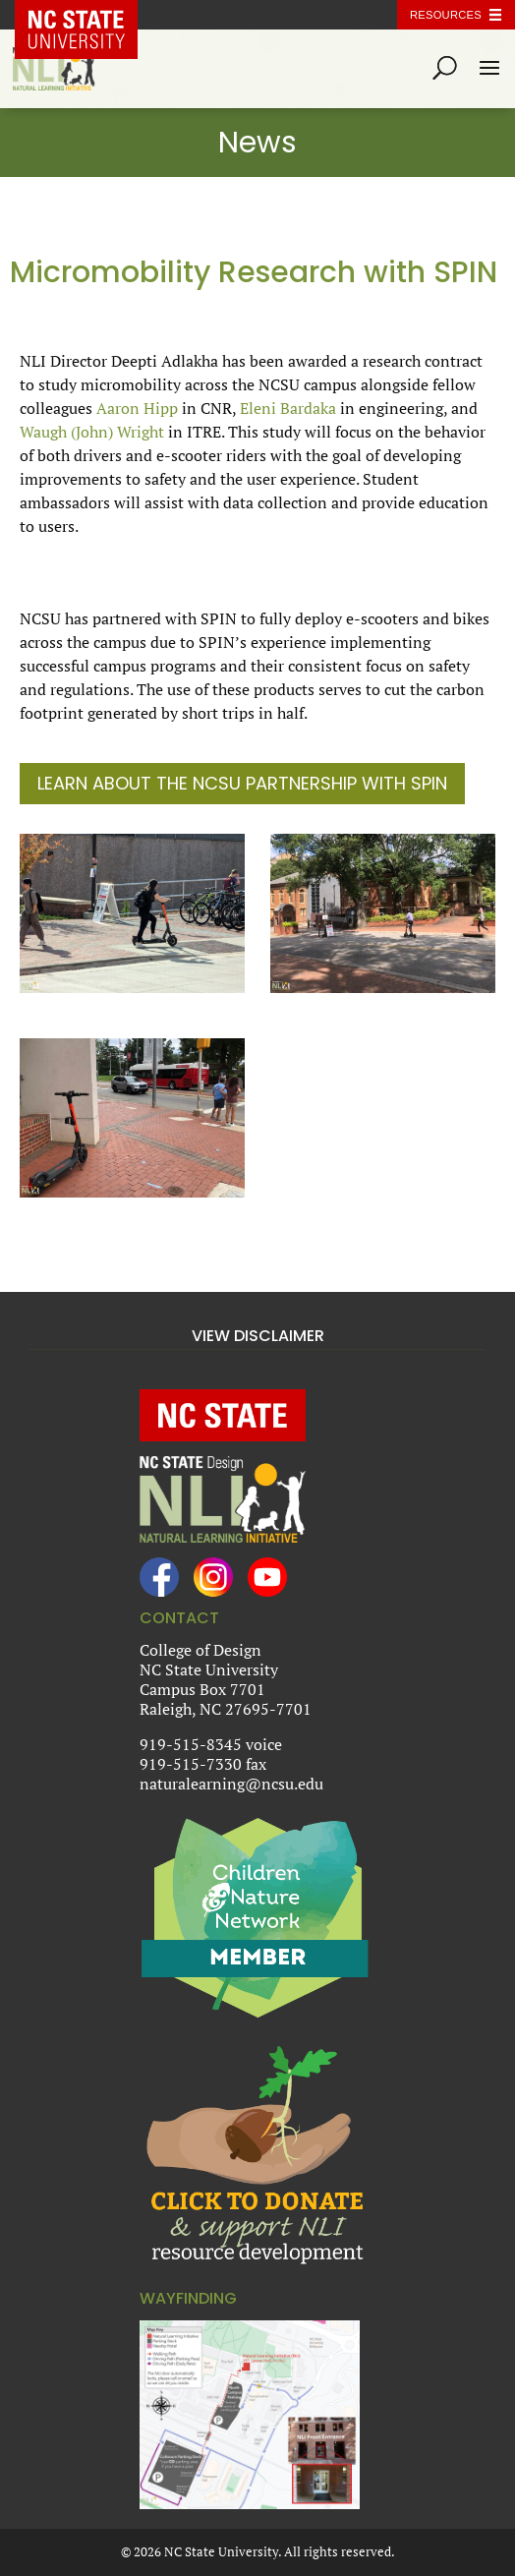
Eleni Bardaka (288, 408)
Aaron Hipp (137, 408)
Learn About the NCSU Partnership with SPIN (242, 783)
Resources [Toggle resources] (446, 15)
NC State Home (90, 15)
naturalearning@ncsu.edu (231, 1783)
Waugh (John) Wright (92, 431)
